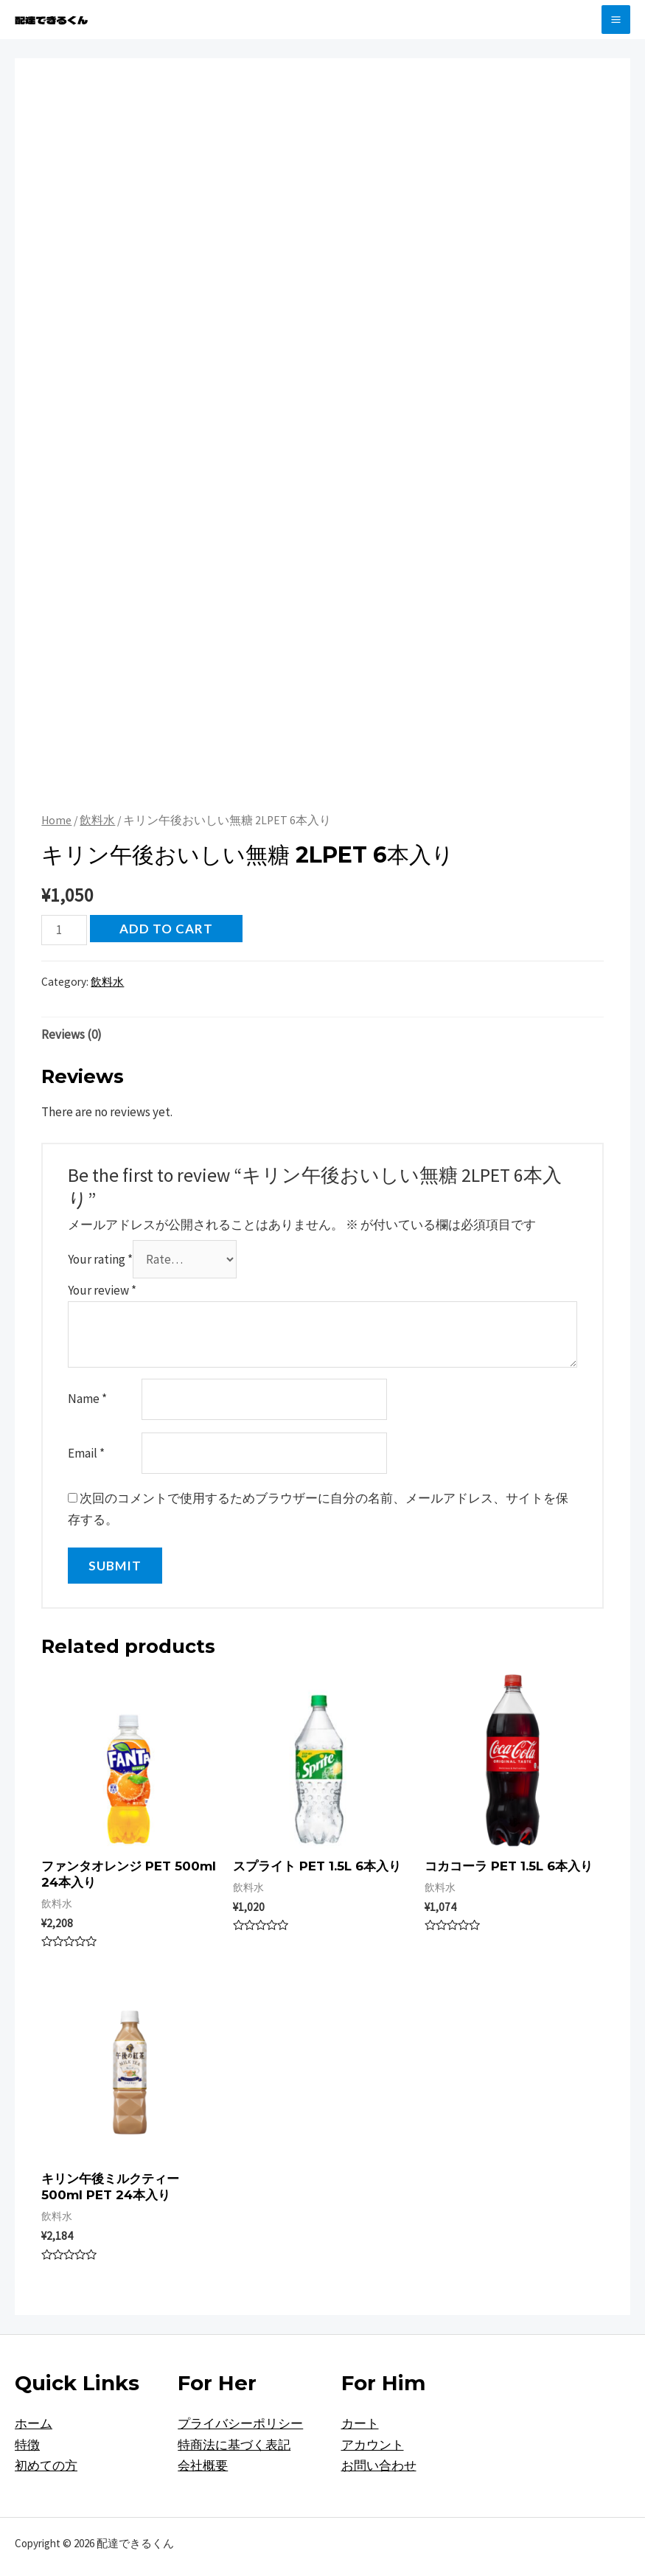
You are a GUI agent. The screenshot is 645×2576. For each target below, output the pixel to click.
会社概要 (203, 2465)
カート (360, 2423)
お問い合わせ (378, 2465)
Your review (102, 1290)
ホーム (33, 2423)
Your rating (100, 1259)
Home (56, 820)
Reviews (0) (71, 1034)
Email (86, 1453)
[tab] (71, 1034)
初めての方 (46, 2465)
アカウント (372, 2445)
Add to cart (166, 928)
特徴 (27, 2445)
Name (87, 1398)
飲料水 (97, 820)
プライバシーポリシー (240, 2423)
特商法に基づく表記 (234, 2445)
